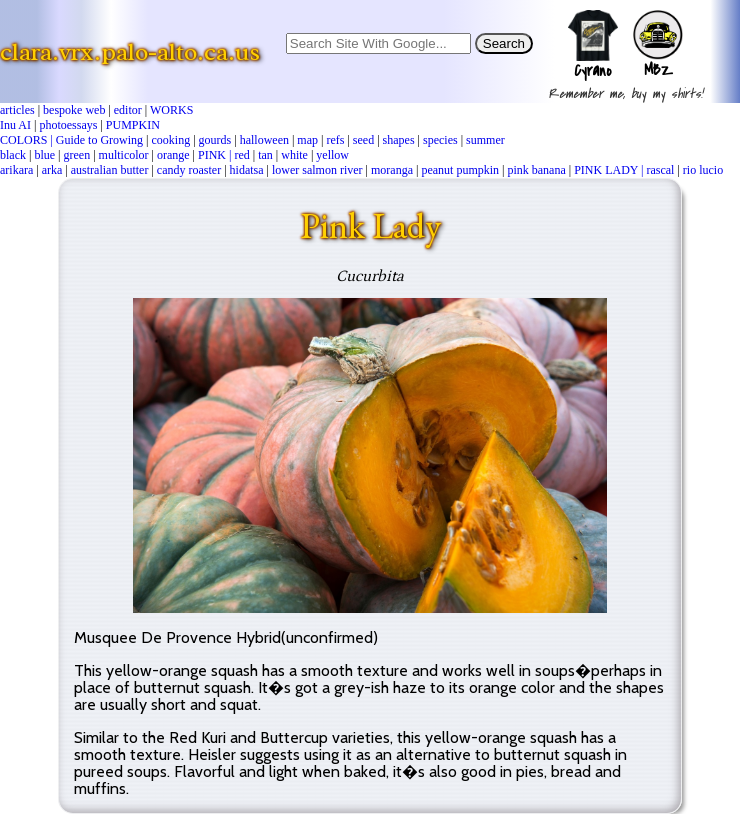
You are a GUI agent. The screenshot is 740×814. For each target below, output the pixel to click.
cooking (170, 140)
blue (44, 155)
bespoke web (74, 110)
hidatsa (247, 170)
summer (485, 140)
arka (52, 170)
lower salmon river (317, 170)
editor (128, 110)
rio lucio (703, 170)
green (76, 155)
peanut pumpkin (460, 170)
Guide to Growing (99, 140)
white (294, 155)
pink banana (536, 170)
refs (335, 140)
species (440, 140)
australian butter (110, 170)
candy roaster (189, 170)
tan (265, 155)
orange (173, 155)
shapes (399, 140)
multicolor (124, 155)
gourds (215, 140)
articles (17, 110)
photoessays (68, 125)
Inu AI (15, 125)
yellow (332, 155)
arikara (16, 170)
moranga (392, 170)
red (241, 155)
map (307, 140)
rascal (660, 170)
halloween (264, 140)
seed (363, 140)
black (13, 155)
